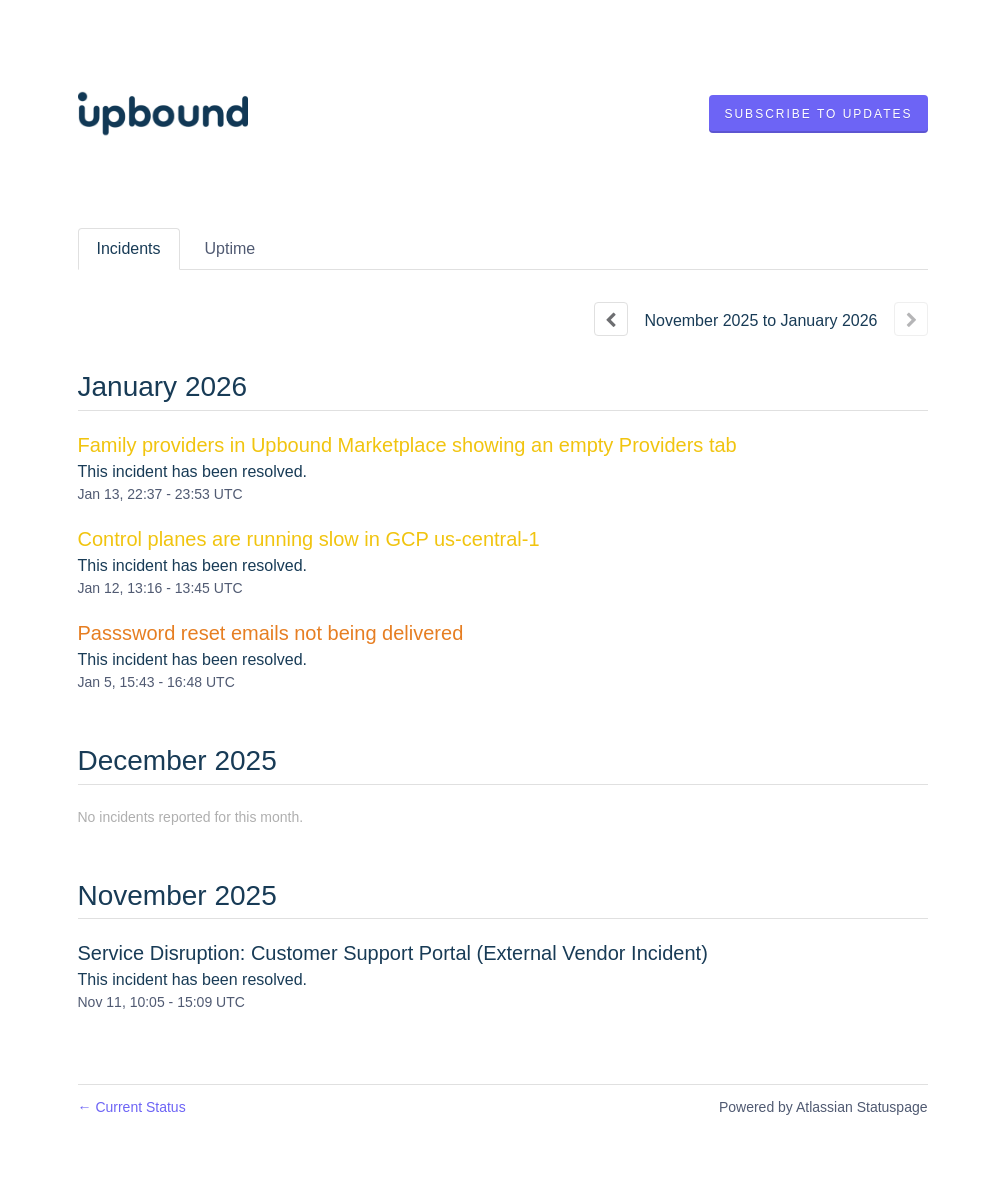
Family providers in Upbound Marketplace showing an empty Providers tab (407, 445)
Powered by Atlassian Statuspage (823, 1107)
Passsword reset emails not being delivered (271, 633)
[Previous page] (611, 319)
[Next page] (911, 319)
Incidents (129, 248)
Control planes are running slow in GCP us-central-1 (309, 539)
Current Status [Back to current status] (132, 1107)
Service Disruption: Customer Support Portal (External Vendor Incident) (393, 953)
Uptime (230, 248)
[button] (818, 114)
